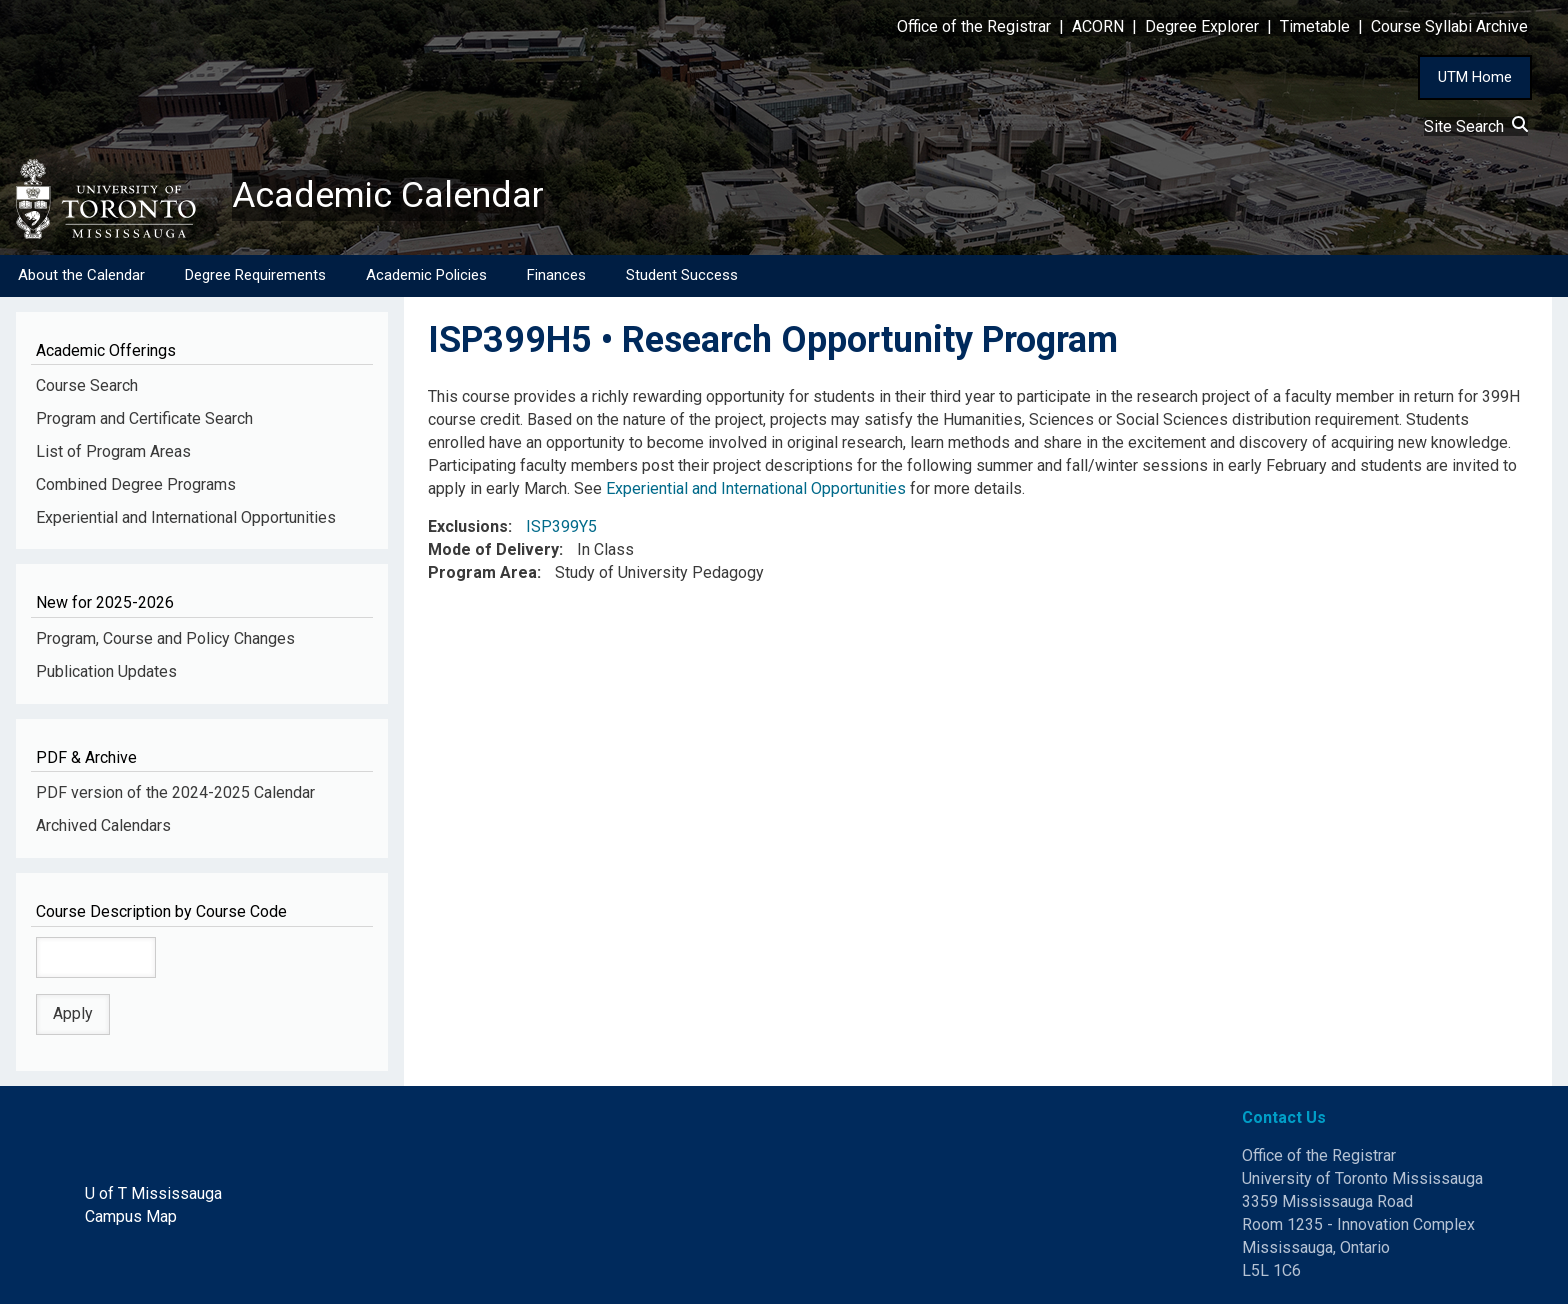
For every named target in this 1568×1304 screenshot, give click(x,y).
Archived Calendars (103, 825)
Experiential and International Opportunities (186, 517)
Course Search (87, 385)
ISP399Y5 (561, 527)
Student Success (682, 275)
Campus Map (131, 1216)
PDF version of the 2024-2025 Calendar (175, 793)
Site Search (1476, 126)
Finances (556, 275)
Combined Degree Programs (136, 484)
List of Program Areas (113, 451)
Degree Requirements (255, 275)
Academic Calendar (388, 195)
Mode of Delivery (493, 550)
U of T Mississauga (153, 1193)
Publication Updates (106, 671)
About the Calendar (81, 275)
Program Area (482, 572)
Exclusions (468, 527)
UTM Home (1475, 77)
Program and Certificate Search (144, 418)
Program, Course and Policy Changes (165, 638)
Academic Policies (426, 275)
